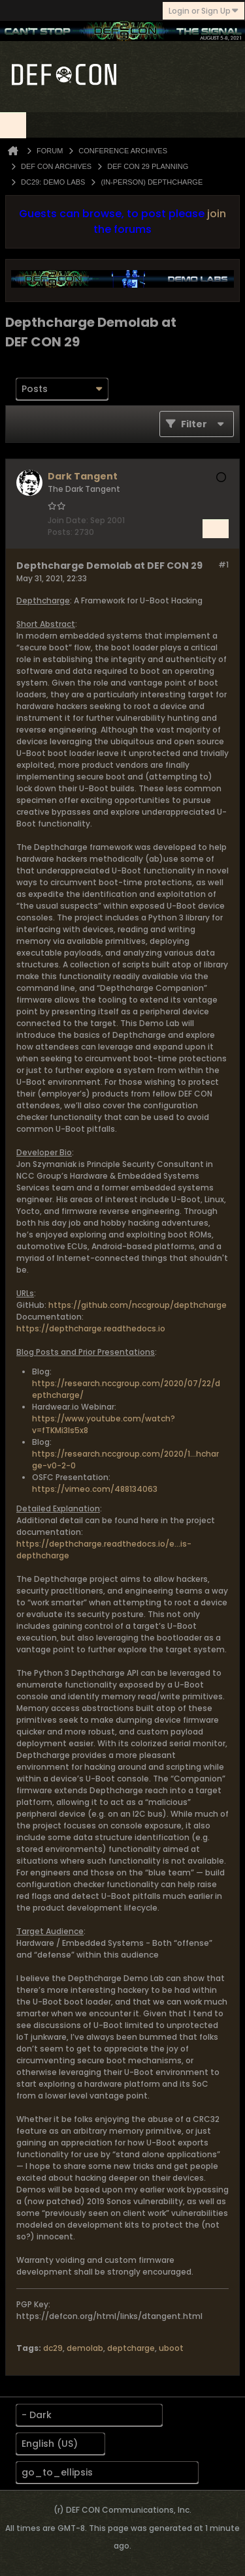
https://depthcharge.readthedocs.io (90, 1328)
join (216, 213)
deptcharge (131, 2348)
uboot (171, 2348)
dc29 (53, 2348)
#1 (223, 564)
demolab (85, 2348)
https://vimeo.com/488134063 (94, 1488)
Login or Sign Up (203, 10)
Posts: (60, 532)
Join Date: (68, 520)
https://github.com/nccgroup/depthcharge (137, 1305)
